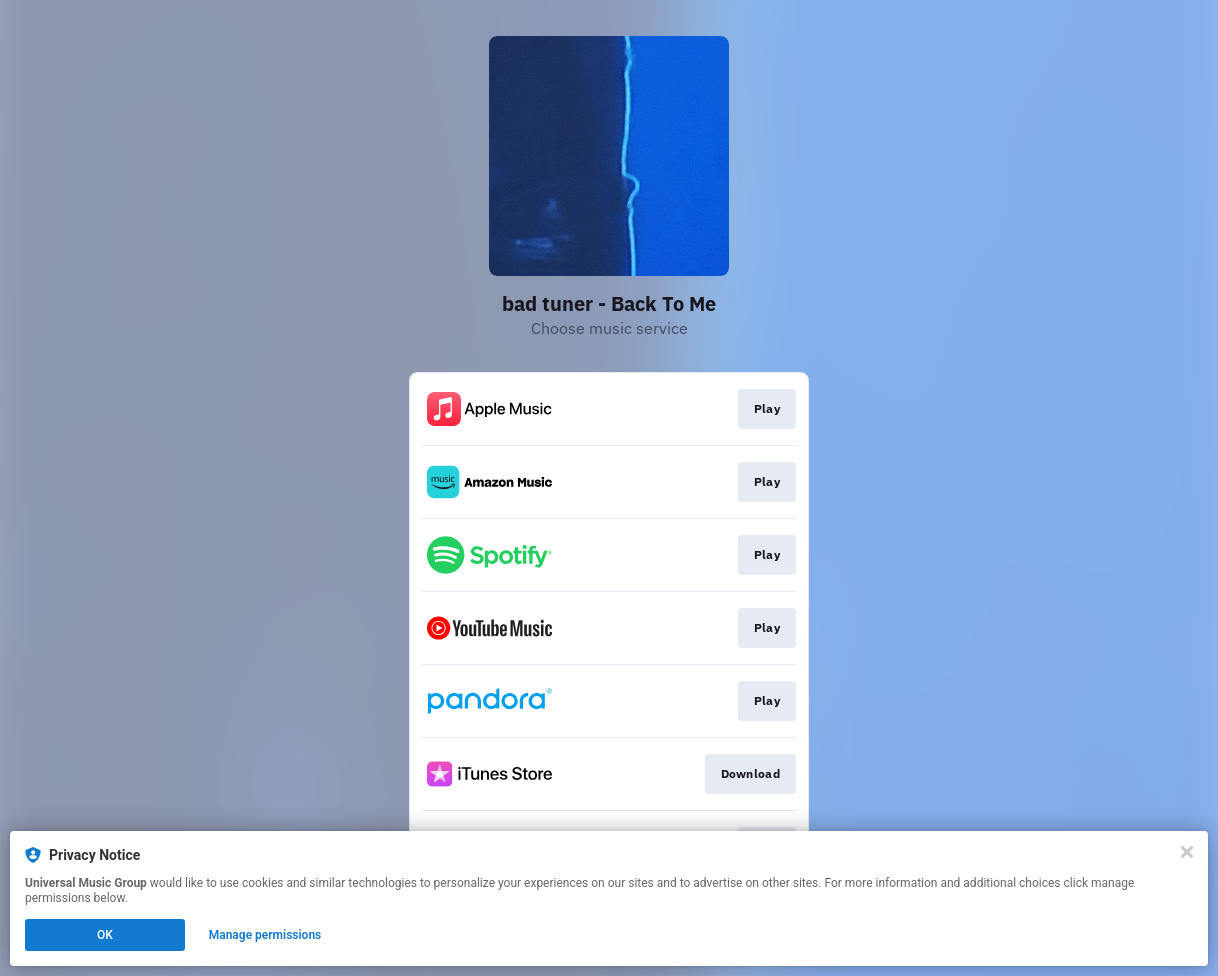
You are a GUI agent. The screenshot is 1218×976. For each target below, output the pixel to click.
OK (105, 935)
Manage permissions (265, 935)
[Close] (1187, 852)
